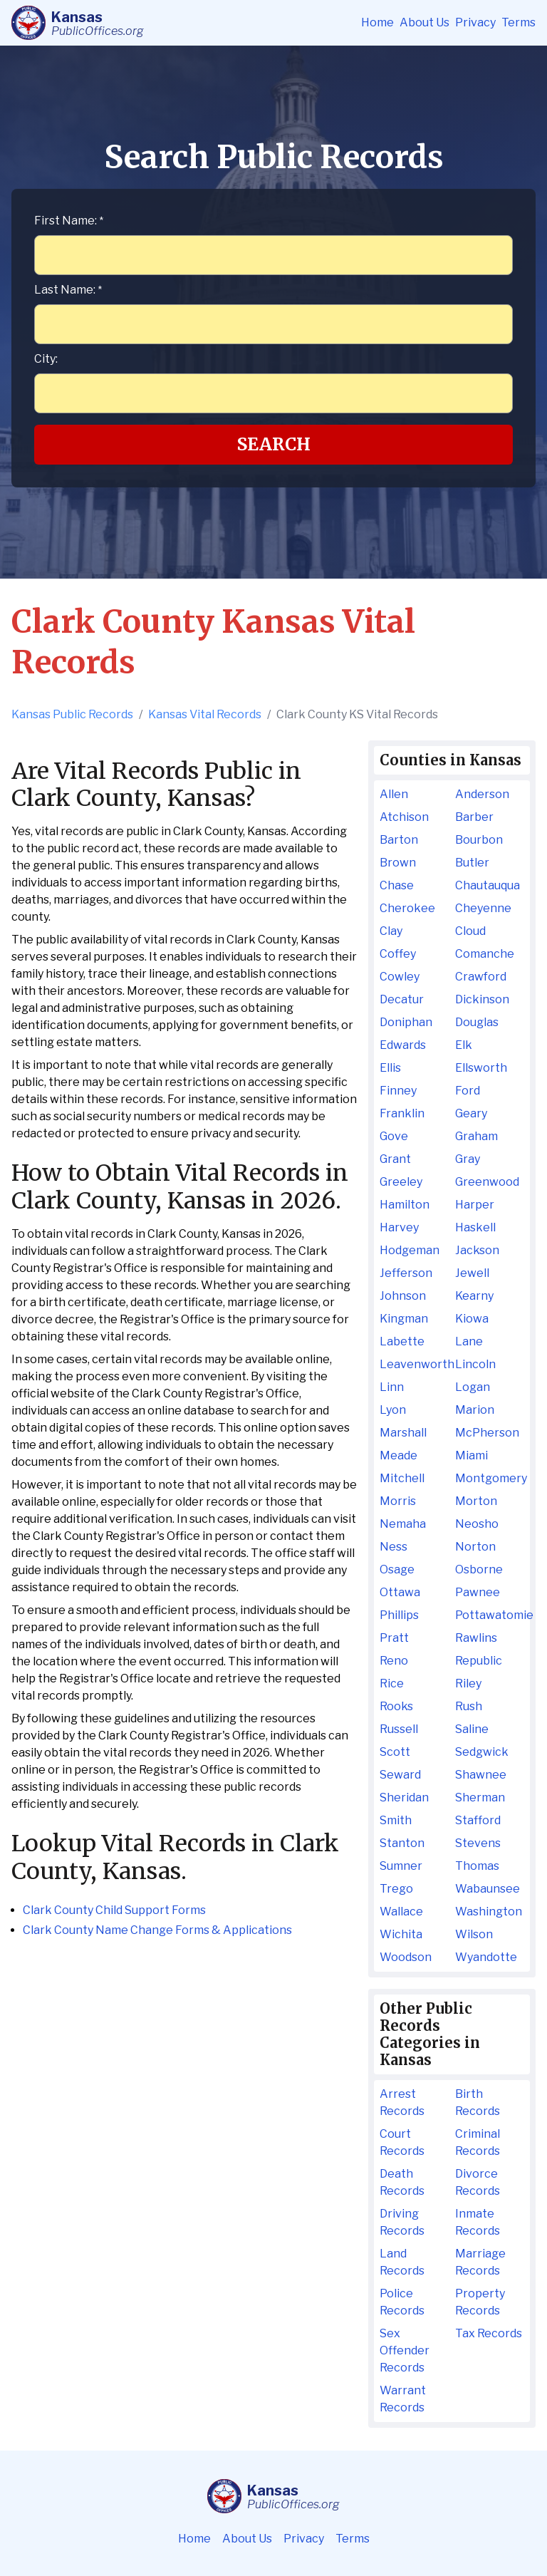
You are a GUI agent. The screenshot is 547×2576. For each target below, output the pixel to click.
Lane (469, 1341)
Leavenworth (414, 1364)
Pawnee (477, 1592)
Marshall (403, 1432)
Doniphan (406, 1022)
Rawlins (476, 1638)
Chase (397, 885)
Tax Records (488, 2333)
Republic (478, 1660)
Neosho (477, 1524)
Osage (397, 1569)
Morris (398, 1501)
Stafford (478, 1820)
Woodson (406, 1957)
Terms (518, 22)
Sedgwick (482, 1752)
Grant (395, 1159)
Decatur (402, 999)
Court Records (402, 2142)
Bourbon (479, 840)
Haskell (475, 1227)
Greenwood (487, 1182)
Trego (396, 1888)
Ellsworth (481, 1068)
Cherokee (407, 908)
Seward (400, 1774)
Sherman (480, 1797)
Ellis (390, 1068)
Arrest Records (402, 2102)
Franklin (402, 1113)
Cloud (470, 931)
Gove (394, 1136)
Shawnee (480, 1774)
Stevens (478, 1843)
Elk (463, 1045)
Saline (472, 1729)
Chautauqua (487, 885)
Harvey (399, 1227)
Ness (393, 1546)
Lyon (393, 1410)
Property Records (480, 2302)
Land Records (402, 2262)
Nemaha (403, 1524)
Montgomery (489, 1478)
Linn (392, 1387)
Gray (467, 1159)
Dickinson (482, 999)
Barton (399, 840)
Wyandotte (486, 1957)
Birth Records (477, 2102)
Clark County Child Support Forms (114, 1910)
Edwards (403, 1045)
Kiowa (472, 1318)
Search (274, 444)
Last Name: (68, 289)
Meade (398, 1455)
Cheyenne (483, 908)
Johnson (403, 1296)
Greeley (401, 1182)
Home (377, 22)
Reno (394, 1660)
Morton (476, 1501)
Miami (471, 1455)
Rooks (396, 1706)
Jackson (477, 1250)
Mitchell (402, 1478)
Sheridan (404, 1797)
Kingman (404, 1318)
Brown (398, 862)
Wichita (401, 1934)
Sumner (401, 1866)
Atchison (404, 817)
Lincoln (475, 1364)
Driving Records (402, 2222)
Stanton (402, 1843)
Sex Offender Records (404, 2350)
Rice (392, 1683)
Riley (468, 1683)
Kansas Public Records (72, 714)
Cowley (400, 976)
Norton (475, 1546)
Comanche (484, 954)
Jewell (472, 1273)
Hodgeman (409, 1250)
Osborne (479, 1569)
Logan (472, 1387)
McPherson (487, 1432)
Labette (402, 1341)
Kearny (474, 1296)
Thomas (477, 1866)
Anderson (482, 794)
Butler (472, 862)
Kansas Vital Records (204, 714)
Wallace (401, 1911)
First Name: (68, 220)
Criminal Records (477, 2142)
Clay (391, 931)
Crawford (480, 976)
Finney (398, 1090)
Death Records (402, 2182)
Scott (395, 1752)
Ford (467, 1090)
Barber (474, 817)
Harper (474, 1204)
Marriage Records (480, 2262)
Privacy (475, 22)
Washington (488, 1911)
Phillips (399, 1615)
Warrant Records (403, 2399)
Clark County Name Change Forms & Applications (157, 1930)
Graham (476, 1136)
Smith (396, 1820)
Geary (471, 1113)
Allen (394, 794)
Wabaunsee (487, 1888)
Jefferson (406, 1273)
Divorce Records (477, 2182)
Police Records (402, 2302)
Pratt (394, 1638)
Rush (468, 1706)
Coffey (398, 954)
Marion (474, 1410)
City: (46, 359)
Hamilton (404, 1204)
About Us (424, 22)
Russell (399, 1729)
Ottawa (400, 1592)
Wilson (474, 1934)
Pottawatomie (489, 1615)
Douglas (477, 1022)
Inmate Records (477, 2222)
